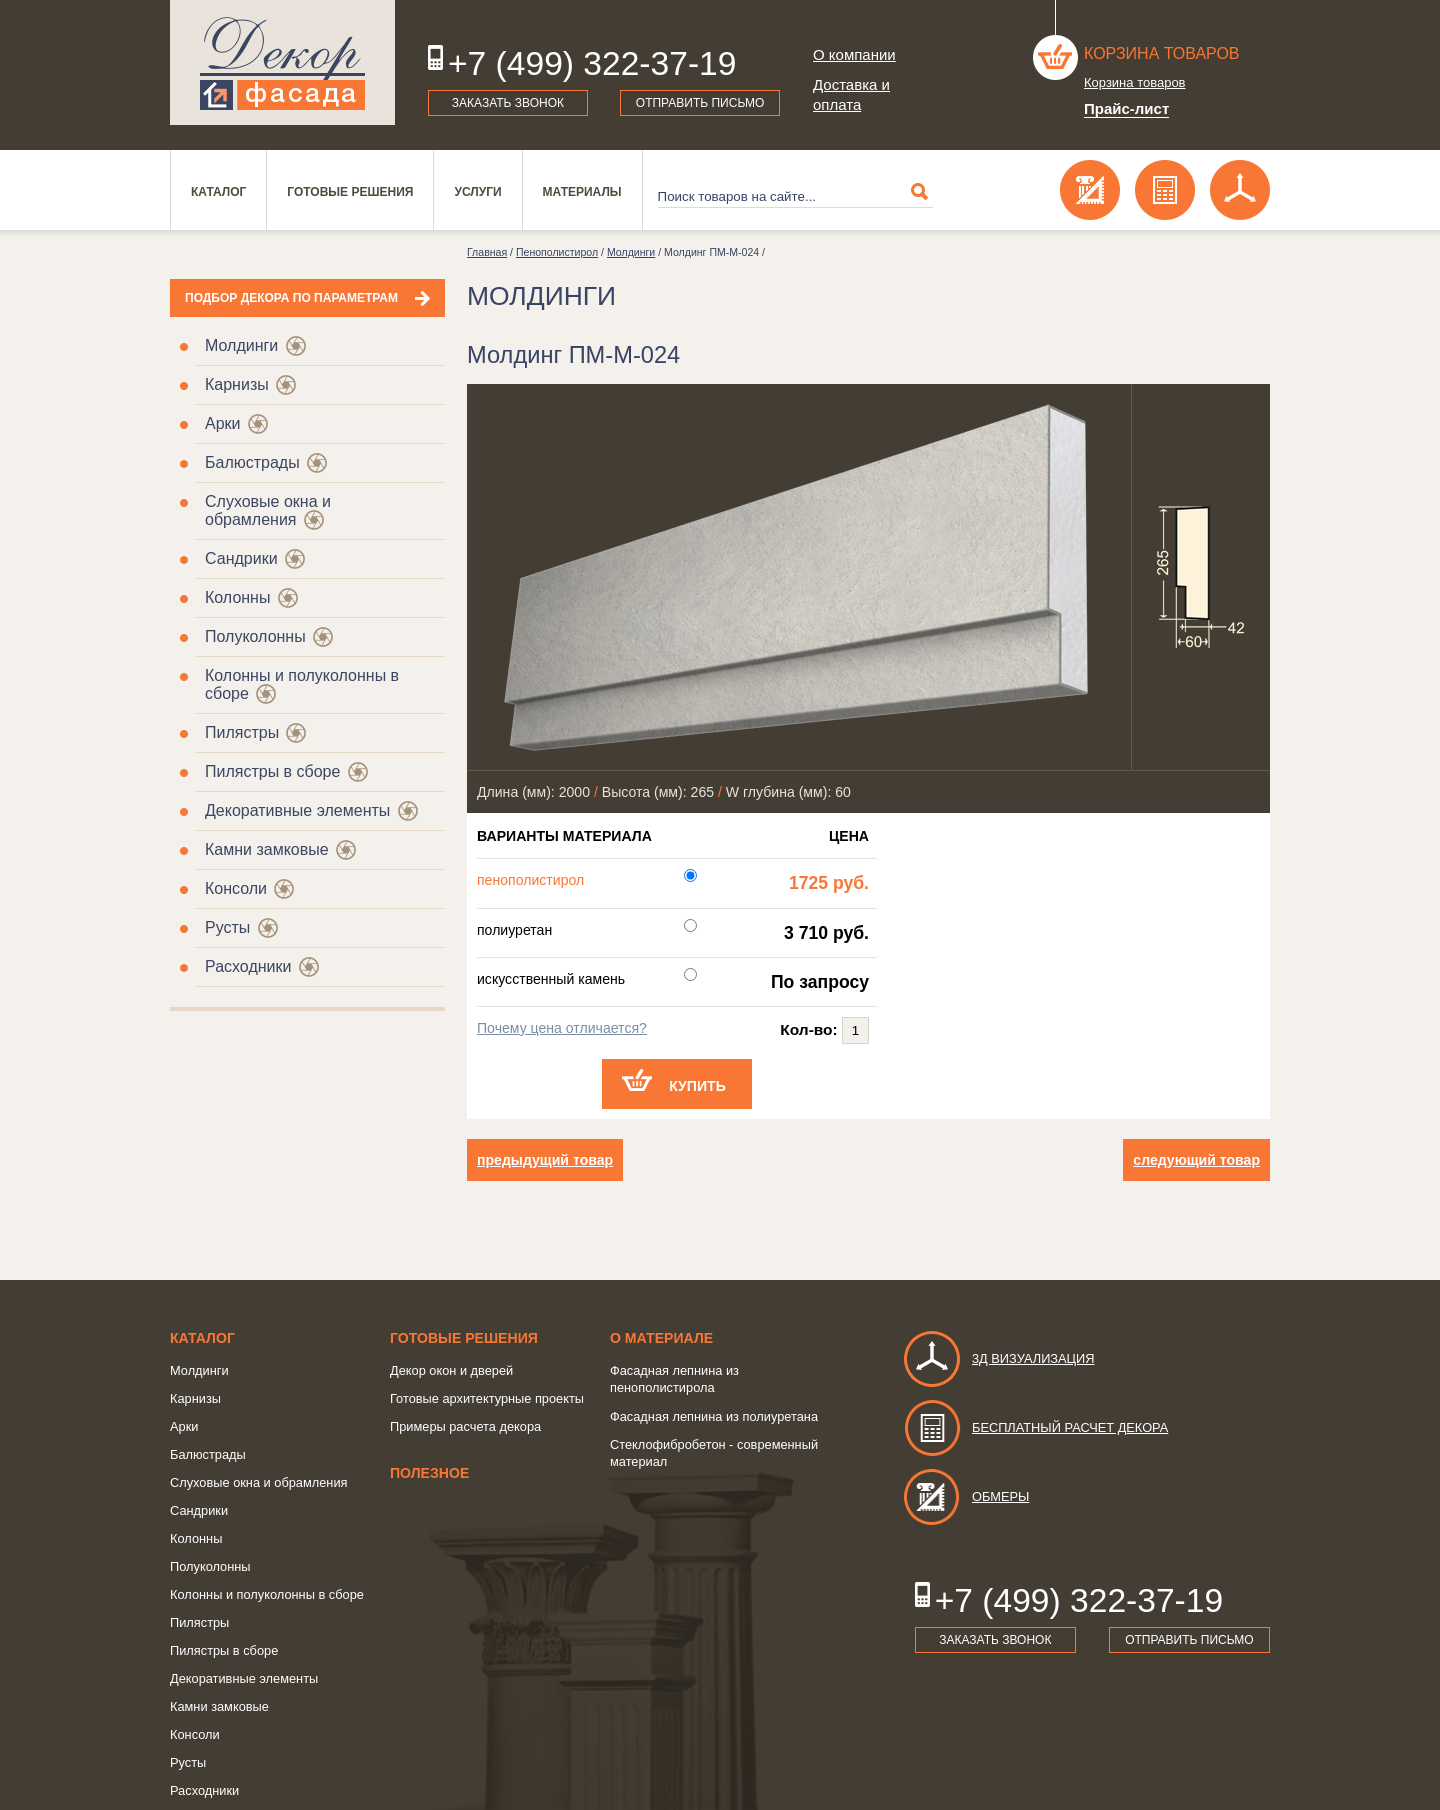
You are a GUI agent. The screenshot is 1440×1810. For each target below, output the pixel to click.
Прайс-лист (1126, 108)
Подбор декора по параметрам (291, 298)
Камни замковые (267, 849)
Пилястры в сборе (272, 771)
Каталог (218, 192)
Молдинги (241, 345)
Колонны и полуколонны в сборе (267, 1594)
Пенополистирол (557, 252)
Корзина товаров (1162, 53)
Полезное (429, 1473)
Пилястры (242, 732)
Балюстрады (252, 462)
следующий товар (1196, 1160)
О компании (854, 54)
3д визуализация (998, 1358)
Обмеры (965, 1496)
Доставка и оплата (851, 94)
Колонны (237, 597)
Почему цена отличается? (562, 1028)
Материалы (582, 192)
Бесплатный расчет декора (1035, 1427)
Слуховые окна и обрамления (268, 510)
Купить (697, 1086)
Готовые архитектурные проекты (487, 1398)
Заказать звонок (508, 103)
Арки (223, 423)
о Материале (661, 1338)
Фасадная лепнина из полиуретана (714, 1416)
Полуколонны (255, 636)
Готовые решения (350, 192)
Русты (227, 927)
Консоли (236, 888)
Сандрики (241, 558)
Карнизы (237, 384)
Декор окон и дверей (451, 1370)
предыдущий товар (545, 1160)
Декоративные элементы (297, 810)
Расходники (248, 966)
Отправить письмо (700, 103)
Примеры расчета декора (465, 1426)
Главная (487, 252)
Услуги (477, 192)
